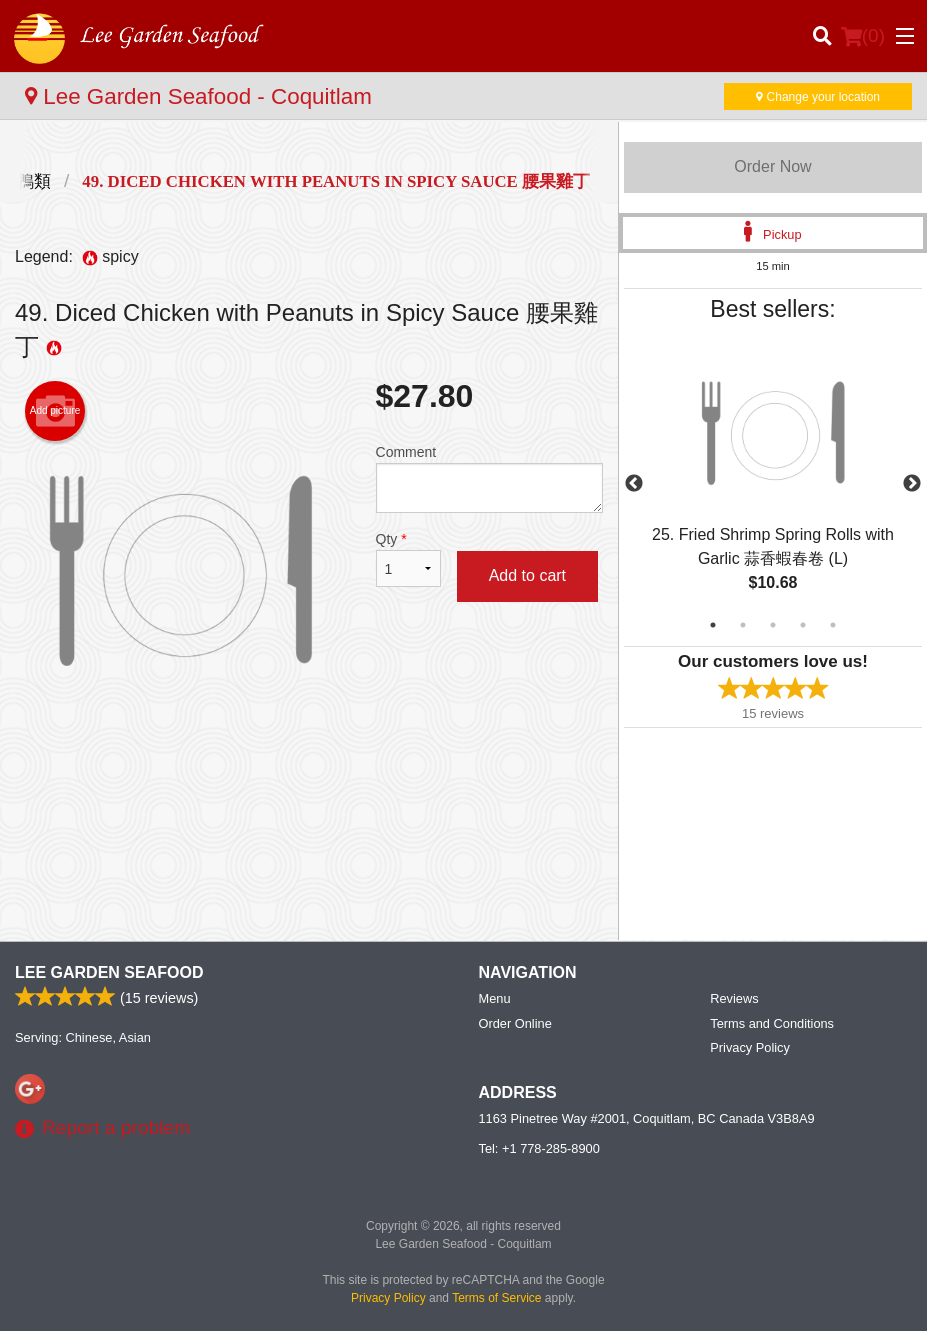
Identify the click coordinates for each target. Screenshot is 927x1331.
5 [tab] (833, 625)
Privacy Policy (750, 1047)
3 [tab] (773, 625)
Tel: (539, 1148)
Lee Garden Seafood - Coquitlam (198, 96)
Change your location (818, 97)
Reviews (734, 998)
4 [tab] (803, 625)
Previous (634, 484)
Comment (490, 478)
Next (912, 484)
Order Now (772, 166)
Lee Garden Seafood (109, 972)
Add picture (55, 411)
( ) (863, 36)
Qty (408, 559)
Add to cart (527, 575)
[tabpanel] (773, 484)
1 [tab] (713, 625)
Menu (495, 998)
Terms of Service (496, 1298)
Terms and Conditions (772, 1023)
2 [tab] (743, 625)
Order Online (515, 1023)
